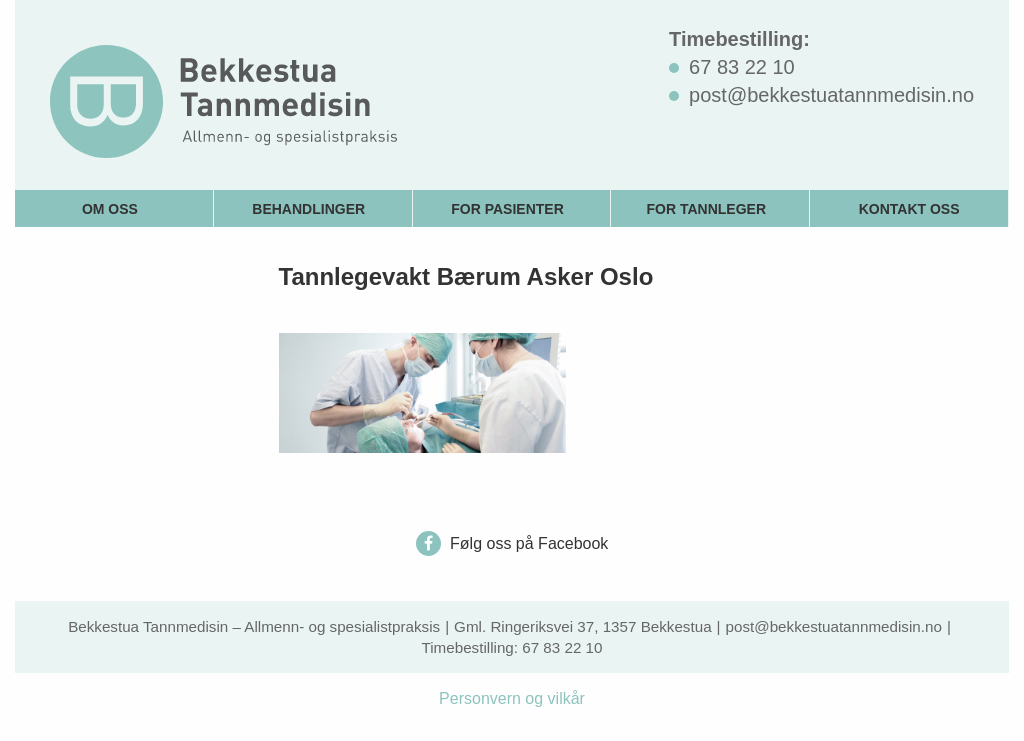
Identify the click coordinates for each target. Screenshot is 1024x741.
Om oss (110, 209)
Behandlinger (308, 209)
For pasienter (507, 209)
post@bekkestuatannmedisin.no (834, 626)
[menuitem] (114, 208)
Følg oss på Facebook (512, 543)
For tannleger (707, 209)
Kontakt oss (909, 209)
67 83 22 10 (562, 647)
